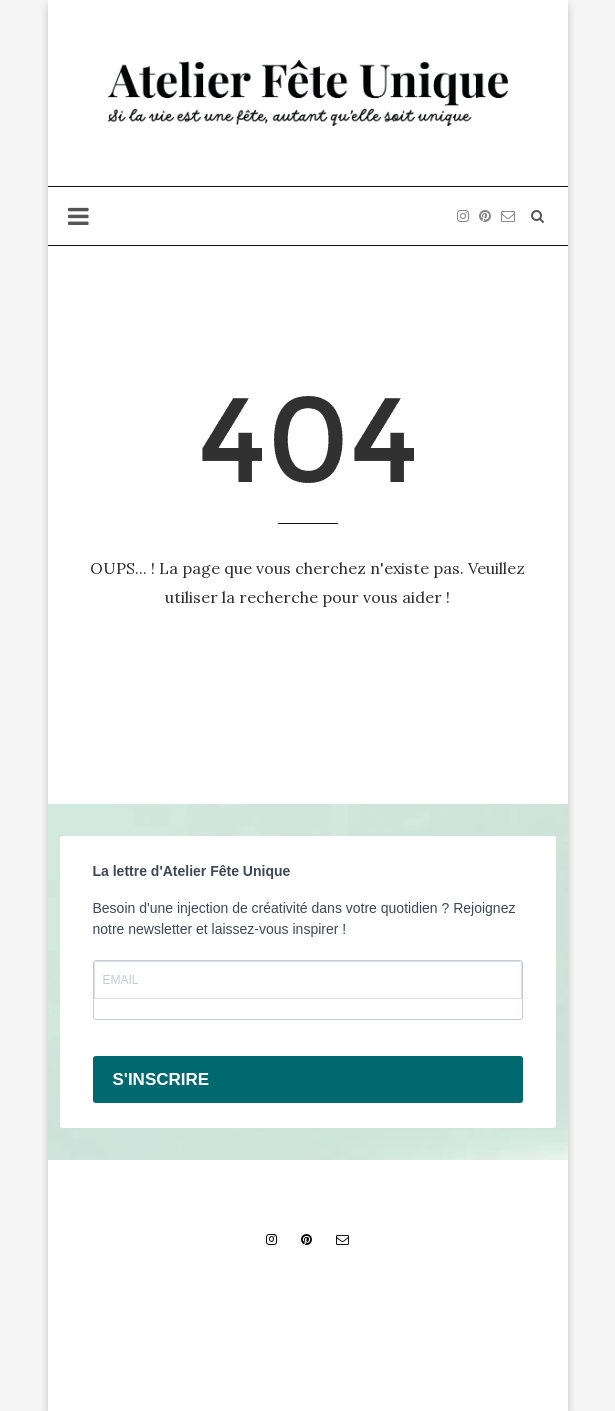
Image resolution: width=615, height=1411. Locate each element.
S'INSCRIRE (161, 1079)
